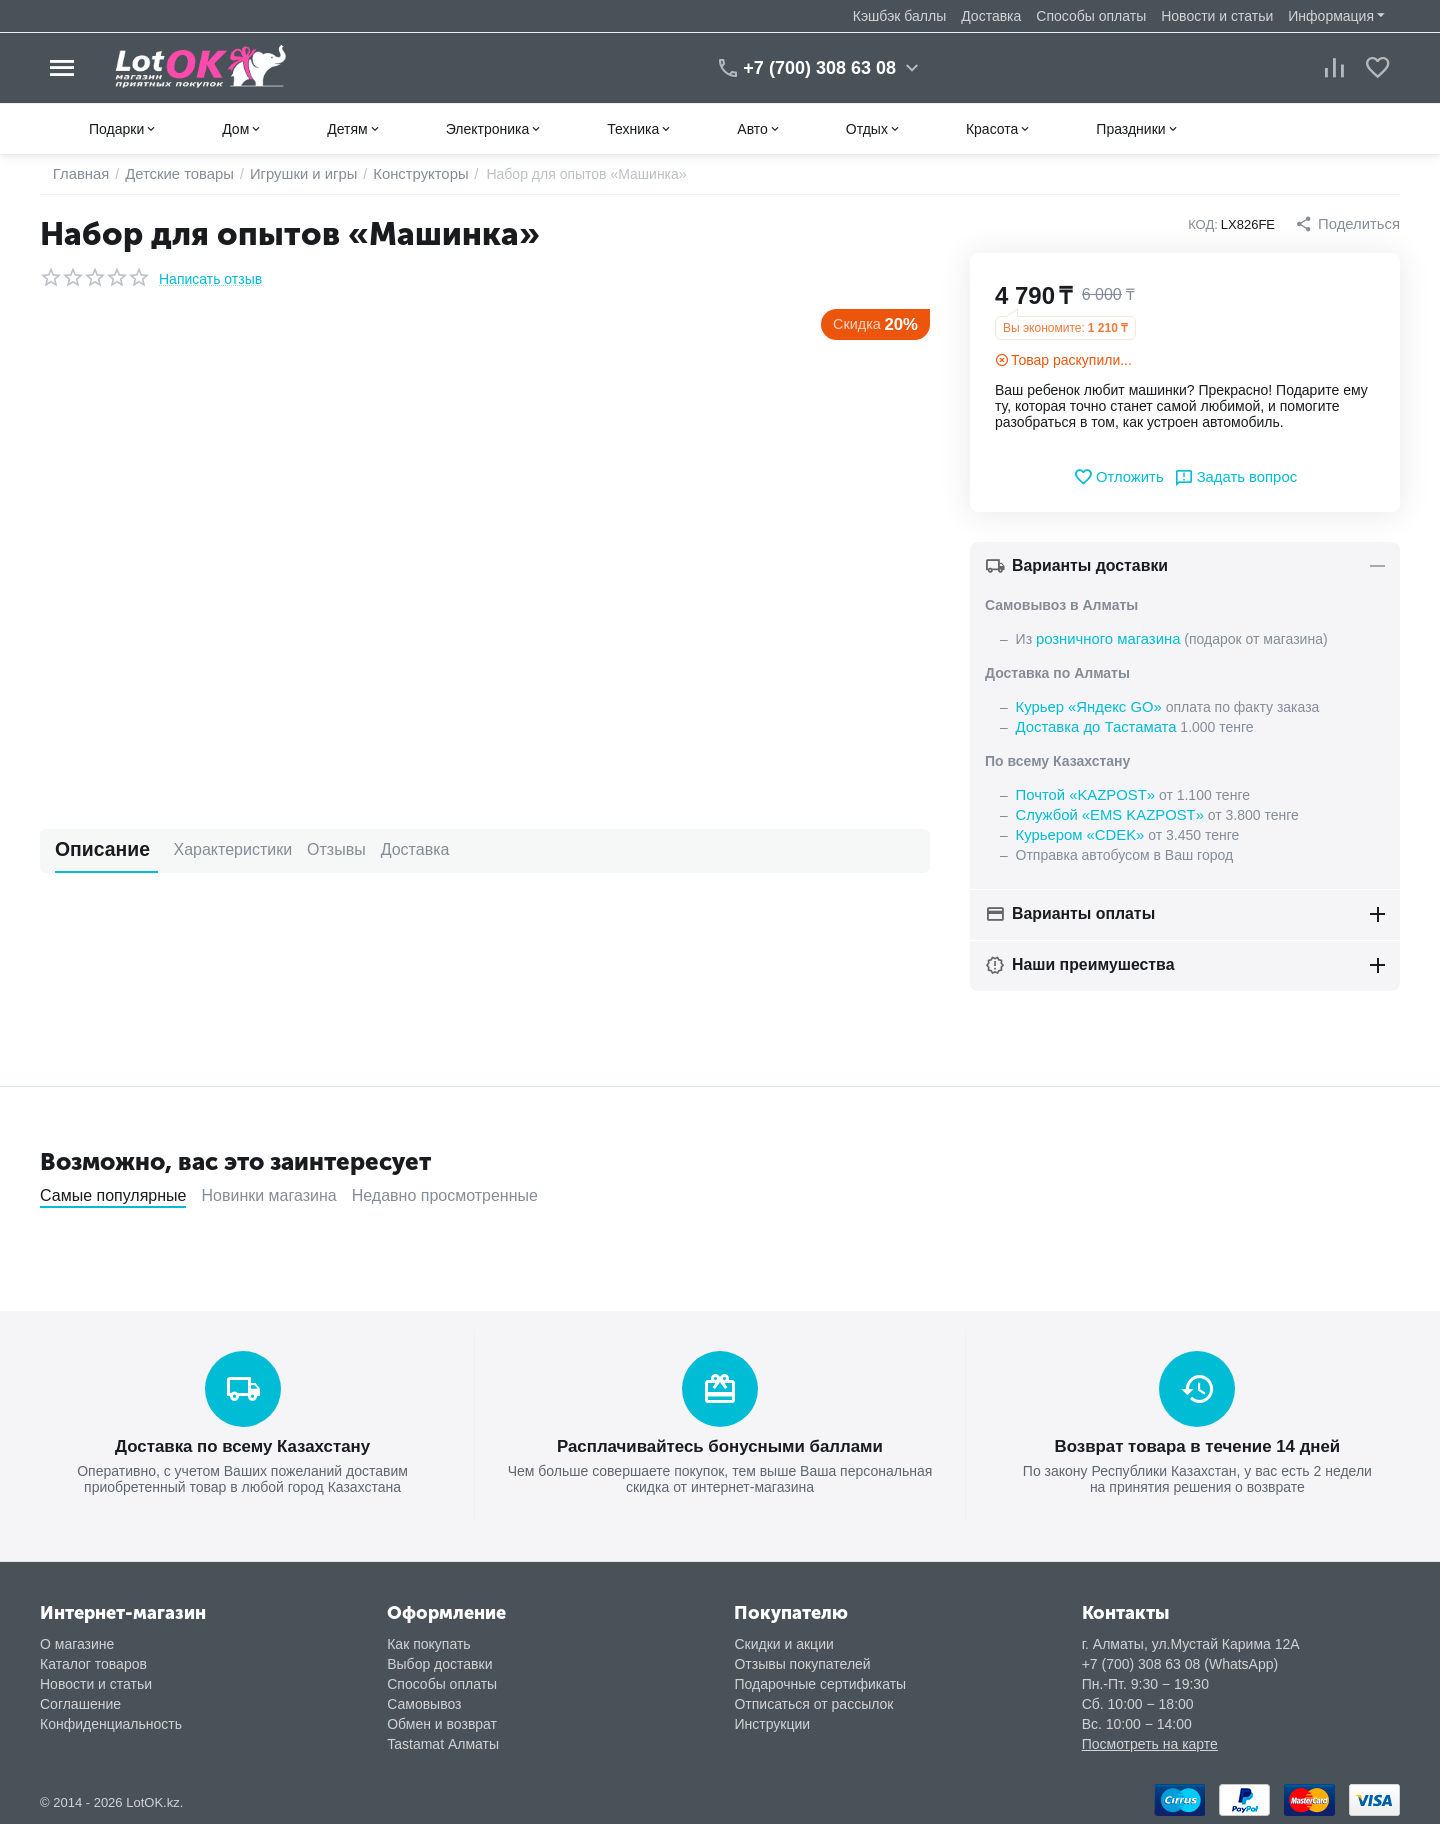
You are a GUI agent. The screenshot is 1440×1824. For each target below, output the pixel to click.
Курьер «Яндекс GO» (1085, 707)
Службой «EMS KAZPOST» (1105, 815)
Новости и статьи (1217, 16)
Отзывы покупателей (802, 1662)
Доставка (991, 16)
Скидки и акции (783, 1642)
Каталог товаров (93, 1662)
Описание (92, 849)
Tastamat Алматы (443, 1742)
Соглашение (80, 1702)
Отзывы (306, 849)
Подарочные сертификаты (820, 1682)
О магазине (77, 1642)
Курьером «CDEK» (1076, 835)
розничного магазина (1104, 639)
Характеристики (203, 849)
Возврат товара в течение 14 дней (1197, 1445)
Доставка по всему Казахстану (242, 1445)
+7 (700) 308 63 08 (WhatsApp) (1180, 1662)
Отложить (1121, 477)
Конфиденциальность (111, 1722)
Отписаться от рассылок (813, 1702)
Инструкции (772, 1722)
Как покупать (428, 1642)
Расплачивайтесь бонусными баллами (720, 1445)
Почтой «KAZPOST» (1082, 795)
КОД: (1208, 224)
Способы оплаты (1091, 16)
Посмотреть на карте (1150, 1742)
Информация (1331, 16)
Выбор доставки (439, 1662)
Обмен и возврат (442, 1722)
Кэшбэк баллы (899, 16)
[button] (1350, 224)
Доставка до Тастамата (1092, 727)
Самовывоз (424, 1702)
